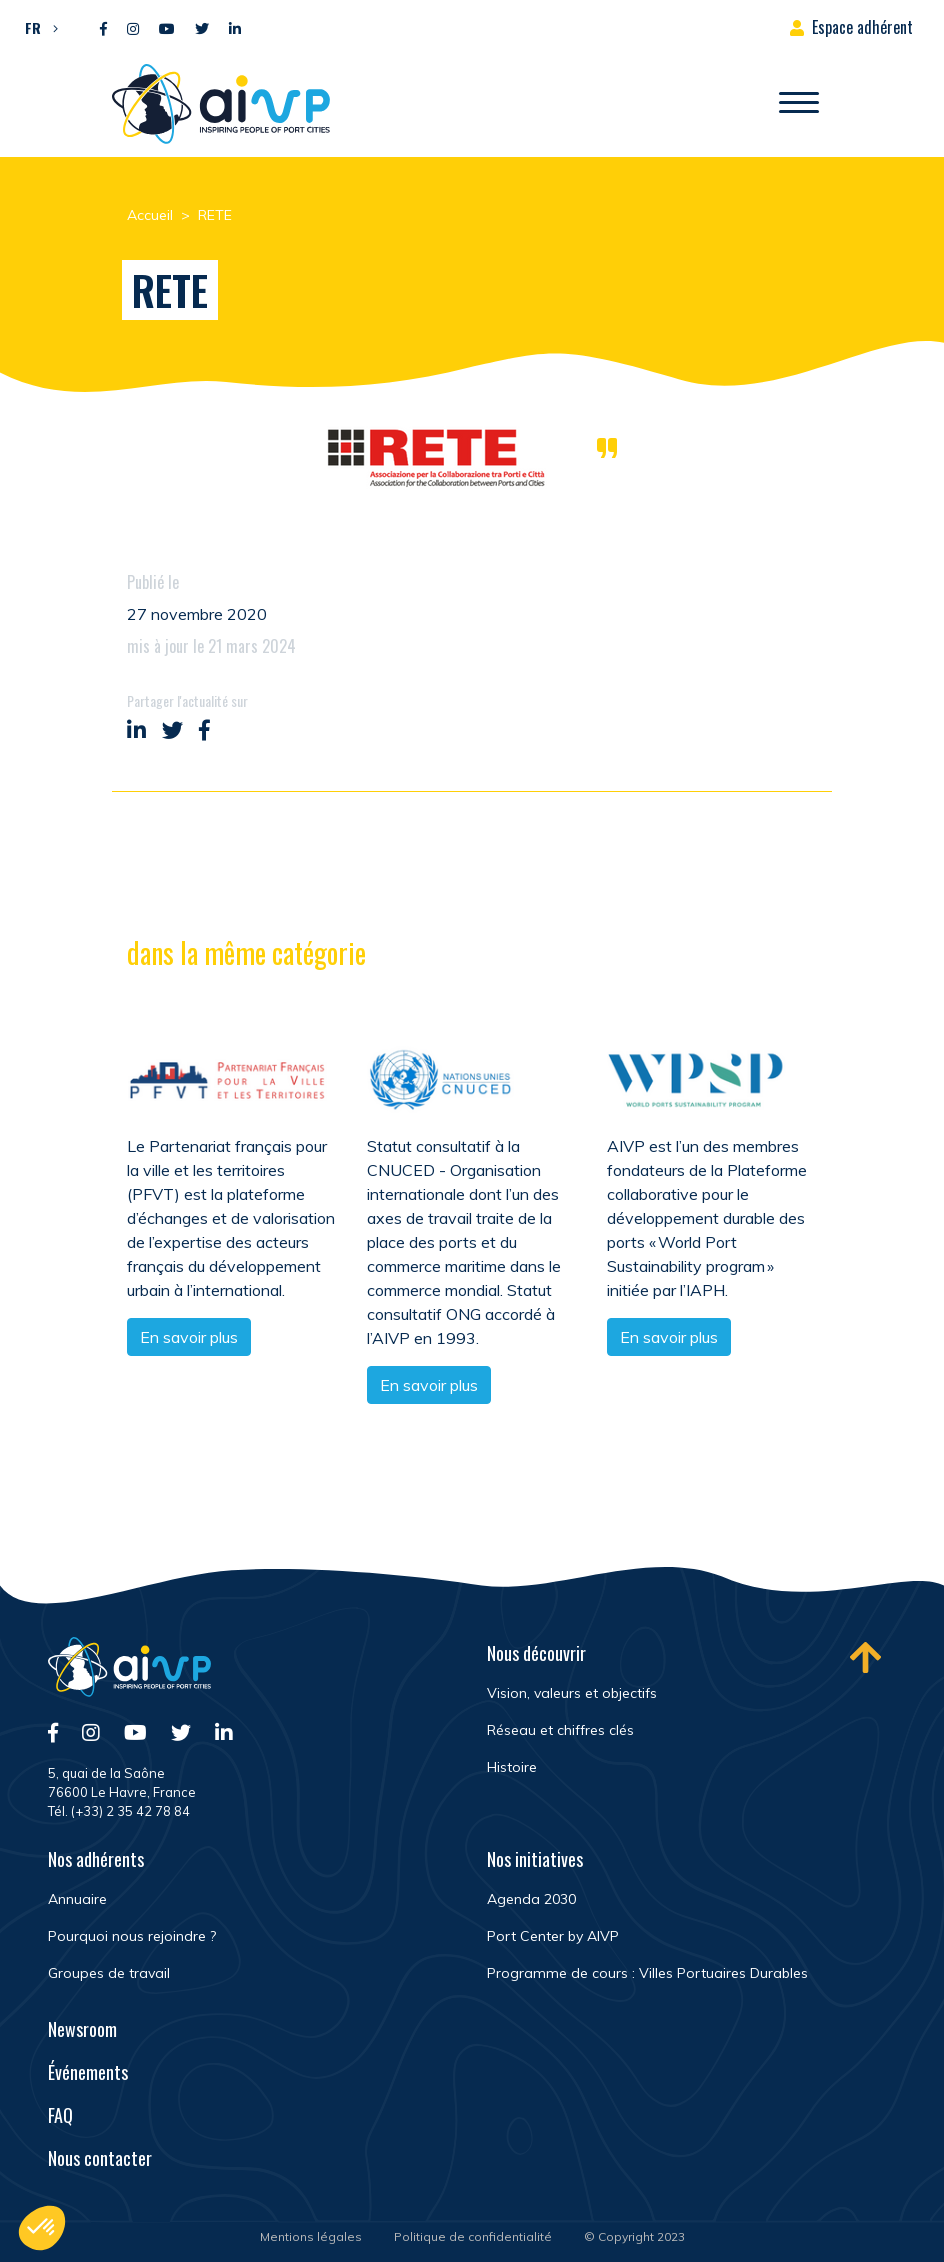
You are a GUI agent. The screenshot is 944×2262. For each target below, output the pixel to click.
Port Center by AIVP (553, 1936)
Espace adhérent (862, 27)
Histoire (512, 1767)
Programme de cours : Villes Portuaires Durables (647, 1973)
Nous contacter (100, 2158)
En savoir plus (189, 1339)
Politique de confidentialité (473, 2236)
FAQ (60, 2115)
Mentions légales (311, 2236)
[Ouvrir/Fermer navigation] (799, 104)
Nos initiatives (535, 1859)
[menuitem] (36, 27)
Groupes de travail (109, 1973)
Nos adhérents (96, 1859)
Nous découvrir (536, 1653)
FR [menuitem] (33, 27)
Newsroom (82, 2029)
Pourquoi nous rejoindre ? (132, 1936)
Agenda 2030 (531, 1899)
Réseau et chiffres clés (560, 1730)
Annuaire (77, 1899)
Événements (88, 2072)
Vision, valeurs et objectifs (572, 1693)
